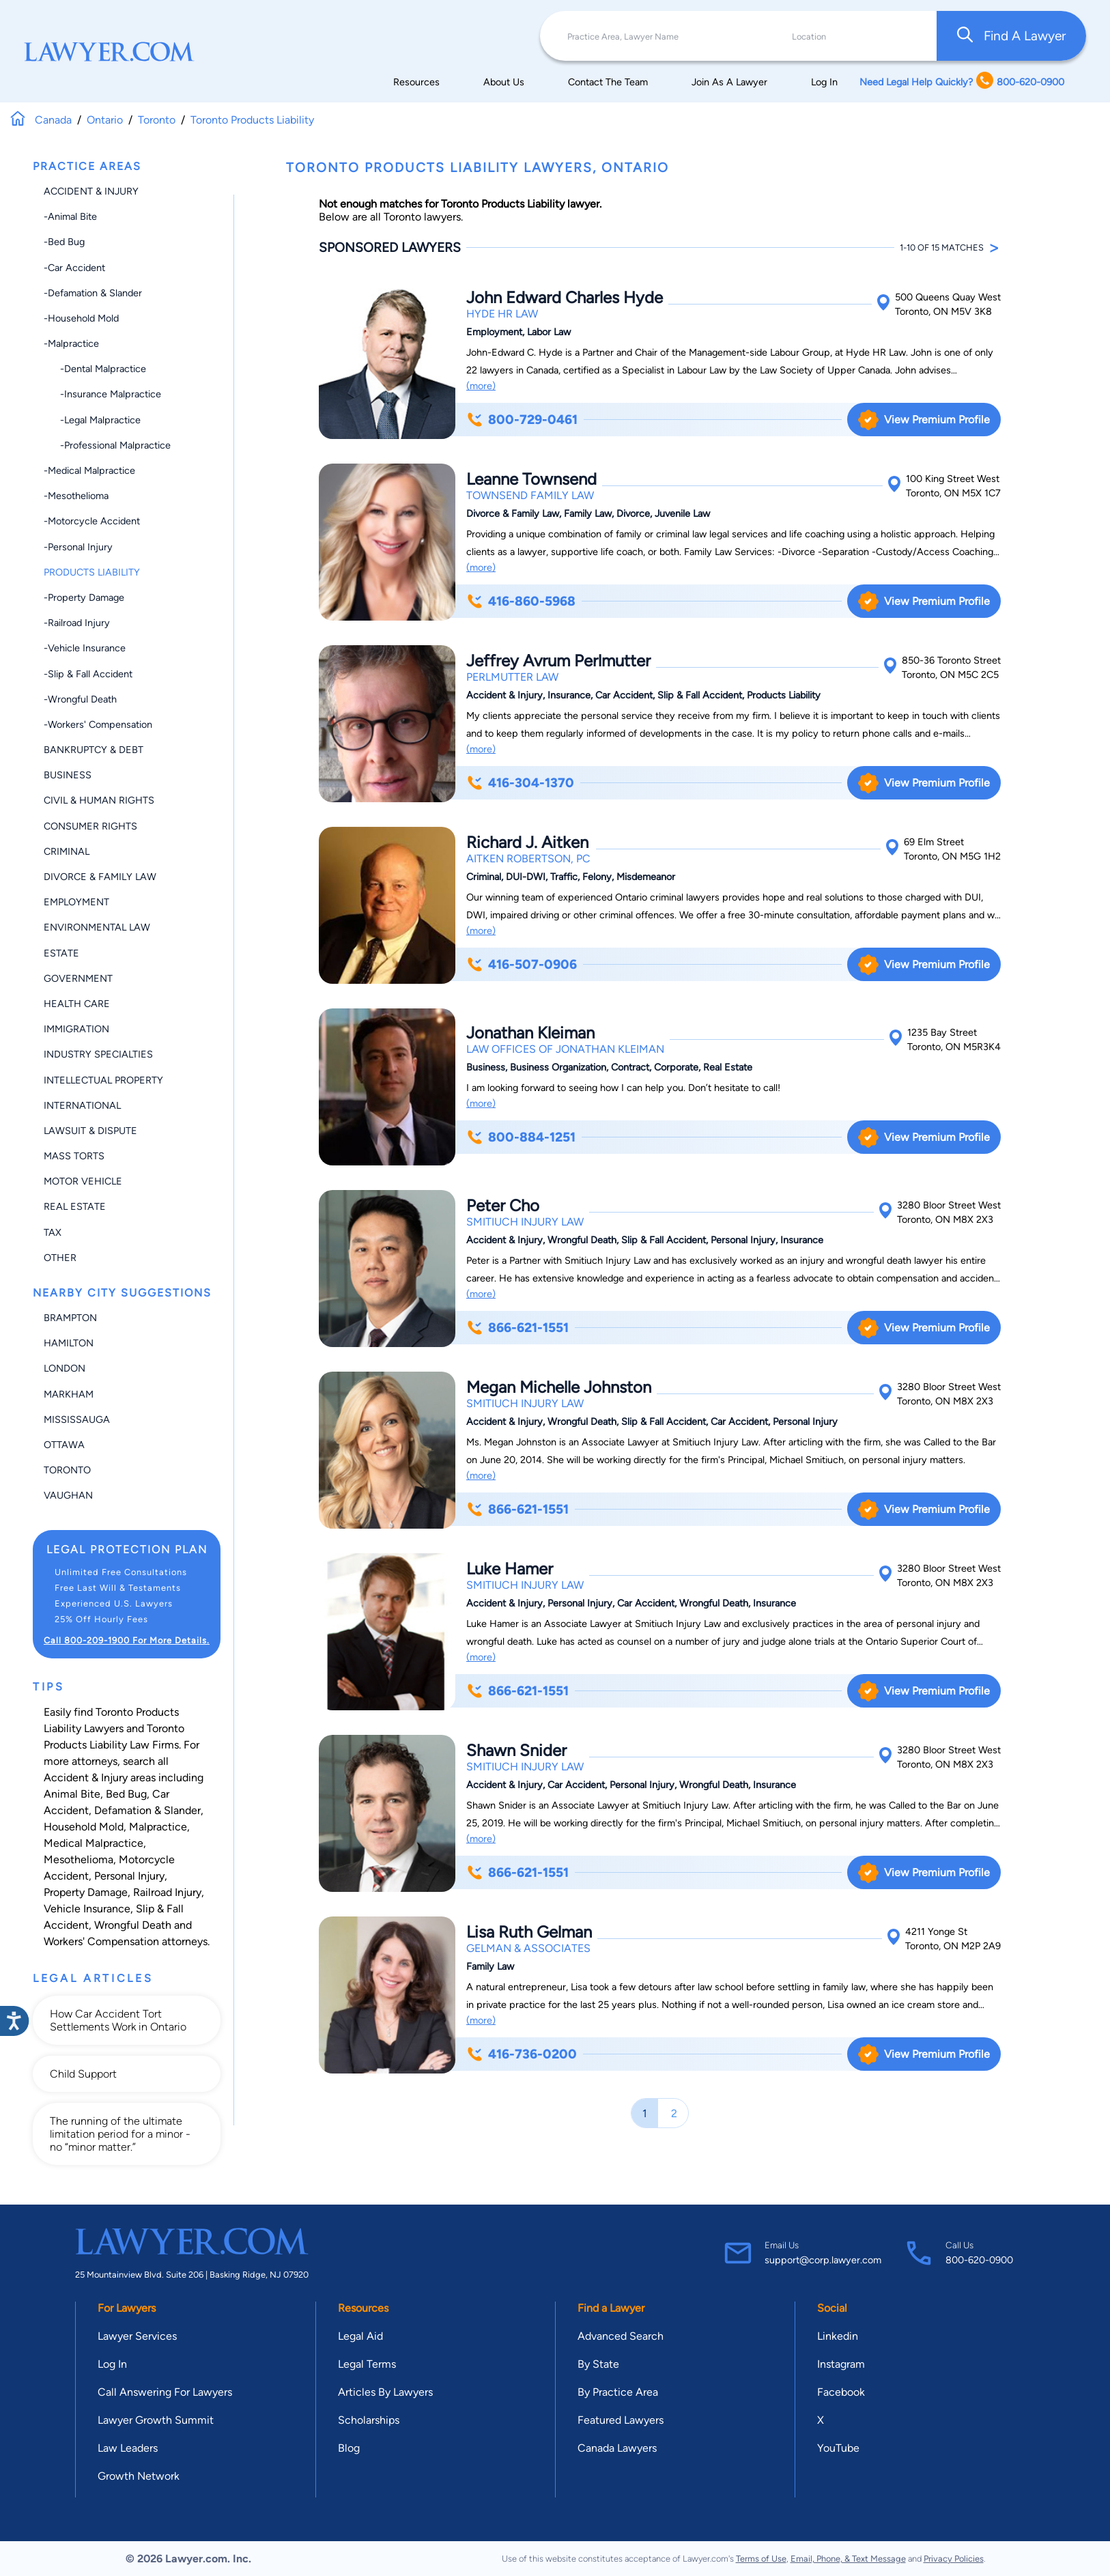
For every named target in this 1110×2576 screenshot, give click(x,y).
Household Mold (84, 1826)
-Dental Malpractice (95, 369)
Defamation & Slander (147, 1810)
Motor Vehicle (83, 1181)
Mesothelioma (78, 1859)
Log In (824, 82)
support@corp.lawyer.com (823, 2260)
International (82, 1105)
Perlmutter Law (512, 676)
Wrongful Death (132, 1925)
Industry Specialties (98, 1054)
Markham (69, 1394)
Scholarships (368, 2420)
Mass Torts (74, 1156)
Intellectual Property (103, 1080)
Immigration (76, 1029)
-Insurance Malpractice (102, 394)
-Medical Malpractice (89, 470)
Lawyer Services (137, 2336)
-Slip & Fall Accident (88, 674)
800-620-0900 (979, 2260)
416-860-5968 (520, 601)
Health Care (77, 1003)
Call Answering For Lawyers (165, 2392)
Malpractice (158, 1826)
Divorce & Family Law (100, 877)
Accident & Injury (91, 191)
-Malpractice (71, 343)
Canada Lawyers (617, 2447)
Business (67, 775)
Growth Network (139, 2475)
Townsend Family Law (530, 495)
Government (78, 978)
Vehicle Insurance (87, 1908)
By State (598, 2364)
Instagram (841, 2364)
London (64, 1368)
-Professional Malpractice (107, 445)
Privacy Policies (954, 2558)
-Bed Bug (64, 242)
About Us (503, 82)
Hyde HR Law (502, 313)
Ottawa (64, 1445)
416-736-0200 (521, 2054)
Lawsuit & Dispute (90, 1130)
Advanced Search (621, 2336)
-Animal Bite (70, 216)
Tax (52, 1232)
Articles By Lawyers (385, 2392)
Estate (61, 953)
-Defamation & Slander (93, 293)
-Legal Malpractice (92, 420)
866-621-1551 (517, 1327)
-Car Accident (74, 267)
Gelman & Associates (528, 1948)
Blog (349, 2447)
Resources (416, 82)
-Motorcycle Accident (92, 521)
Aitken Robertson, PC (528, 858)
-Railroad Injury (77, 623)
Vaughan (68, 1495)
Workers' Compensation (101, 1941)
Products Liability (92, 572)
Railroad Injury (167, 1892)
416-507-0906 (521, 964)
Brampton (70, 1318)
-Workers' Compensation (98, 724)
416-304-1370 (519, 783)
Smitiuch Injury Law (525, 1221)
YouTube (838, 2447)
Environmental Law (97, 927)
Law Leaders (128, 2447)
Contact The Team (608, 82)
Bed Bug (126, 1793)
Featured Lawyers (621, 2420)
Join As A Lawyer (729, 82)
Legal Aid (360, 2336)
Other (60, 1257)
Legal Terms (367, 2364)
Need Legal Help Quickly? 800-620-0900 (961, 81)
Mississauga (77, 1419)
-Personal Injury (78, 547)
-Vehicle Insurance (85, 648)
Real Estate (75, 1206)
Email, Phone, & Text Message (848, 2558)
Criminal (66, 851)
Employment (76, 902)
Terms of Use (761, 2558)
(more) (481, 386)
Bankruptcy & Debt (93, 750)
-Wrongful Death (80, 699)
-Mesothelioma (76, 496)
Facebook (841, 2392)
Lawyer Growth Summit (156, 2420)
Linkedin (837, 2336)
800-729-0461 (521, 419)
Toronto (67, 1470)
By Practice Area (618, 2392)
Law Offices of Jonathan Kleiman (565, 1049)
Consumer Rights (90, 826)
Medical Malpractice (93, 1843)
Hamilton (69, 1343)
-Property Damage (84, 597)
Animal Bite (72, 1793)
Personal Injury (129, 1875)
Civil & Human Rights (99, 800)
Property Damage (86, 1892)
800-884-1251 (520, 1137)
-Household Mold (81, 318)
